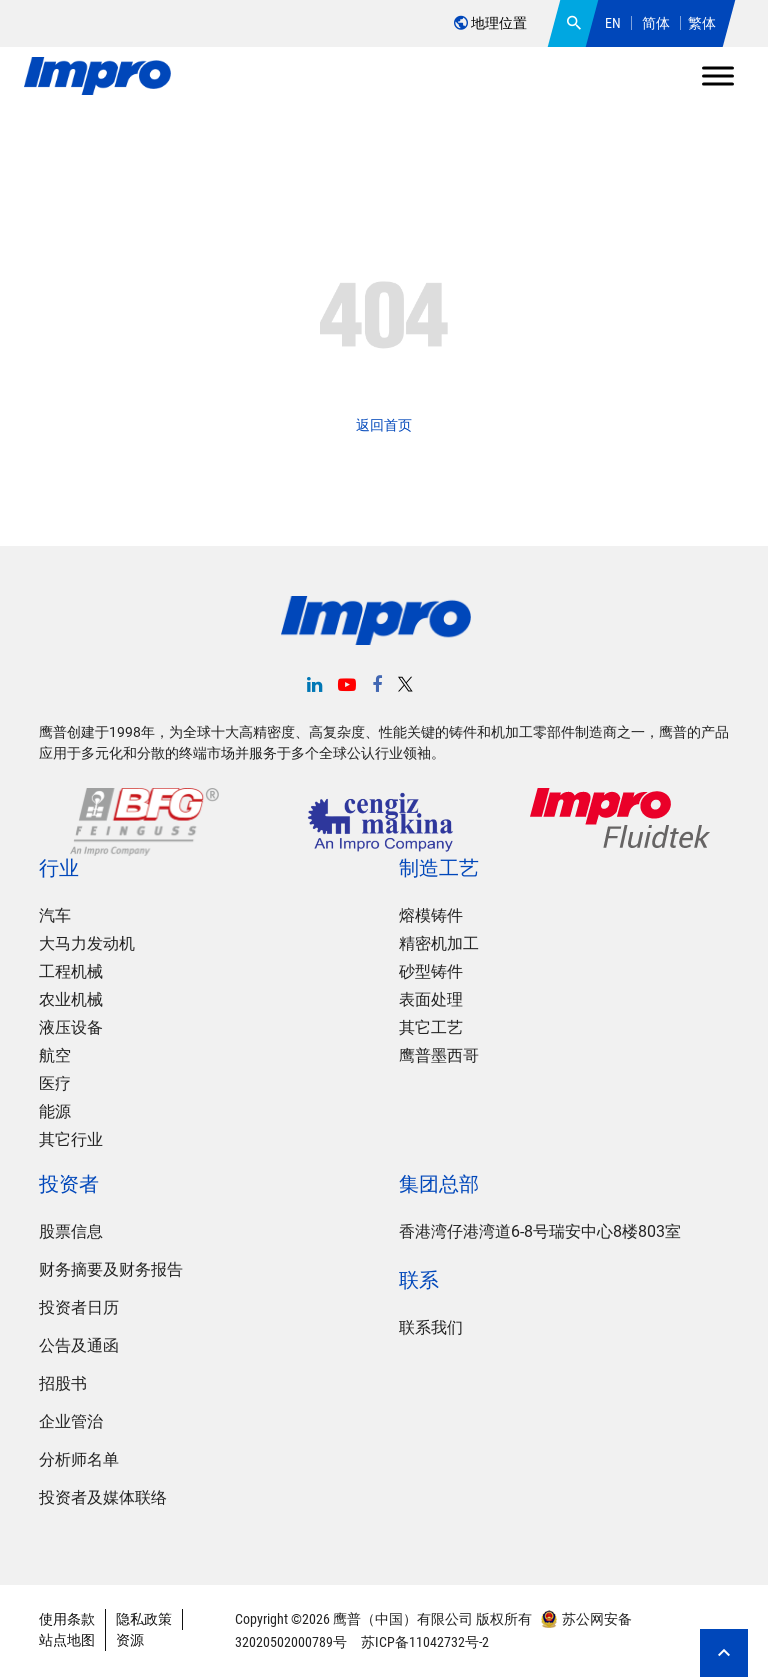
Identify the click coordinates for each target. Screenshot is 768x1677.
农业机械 (71, 1000)
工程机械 (71, 972)
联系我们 (431, 1328)
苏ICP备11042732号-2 (423, 1642)
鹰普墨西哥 (439, 1056)
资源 (130, 1641)
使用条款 (67, 1620)
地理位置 (490, 23)
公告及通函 (79, 1346)
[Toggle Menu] (718, 75)
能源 (55, 1112)
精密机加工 (439, 944)
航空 (55, 1056)
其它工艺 (431, 1028)
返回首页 (384, 425)
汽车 (55, 916)
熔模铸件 (431, 916)
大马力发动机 (87, 944)
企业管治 (71, 1422)
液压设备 (71, 1028)
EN (613, 23)
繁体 (702, 23)
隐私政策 (144, 1620)
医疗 (55, 1084)
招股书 (63, 1384)
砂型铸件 (431, 972)
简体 (656, 23)
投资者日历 (79, 1308)
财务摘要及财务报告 (111, 1270)
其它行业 (71, 1140)
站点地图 (67, 1641)
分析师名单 (79, 1460)
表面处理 (431, 1000)
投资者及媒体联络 (103, 1498)
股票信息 (71, 1232)
